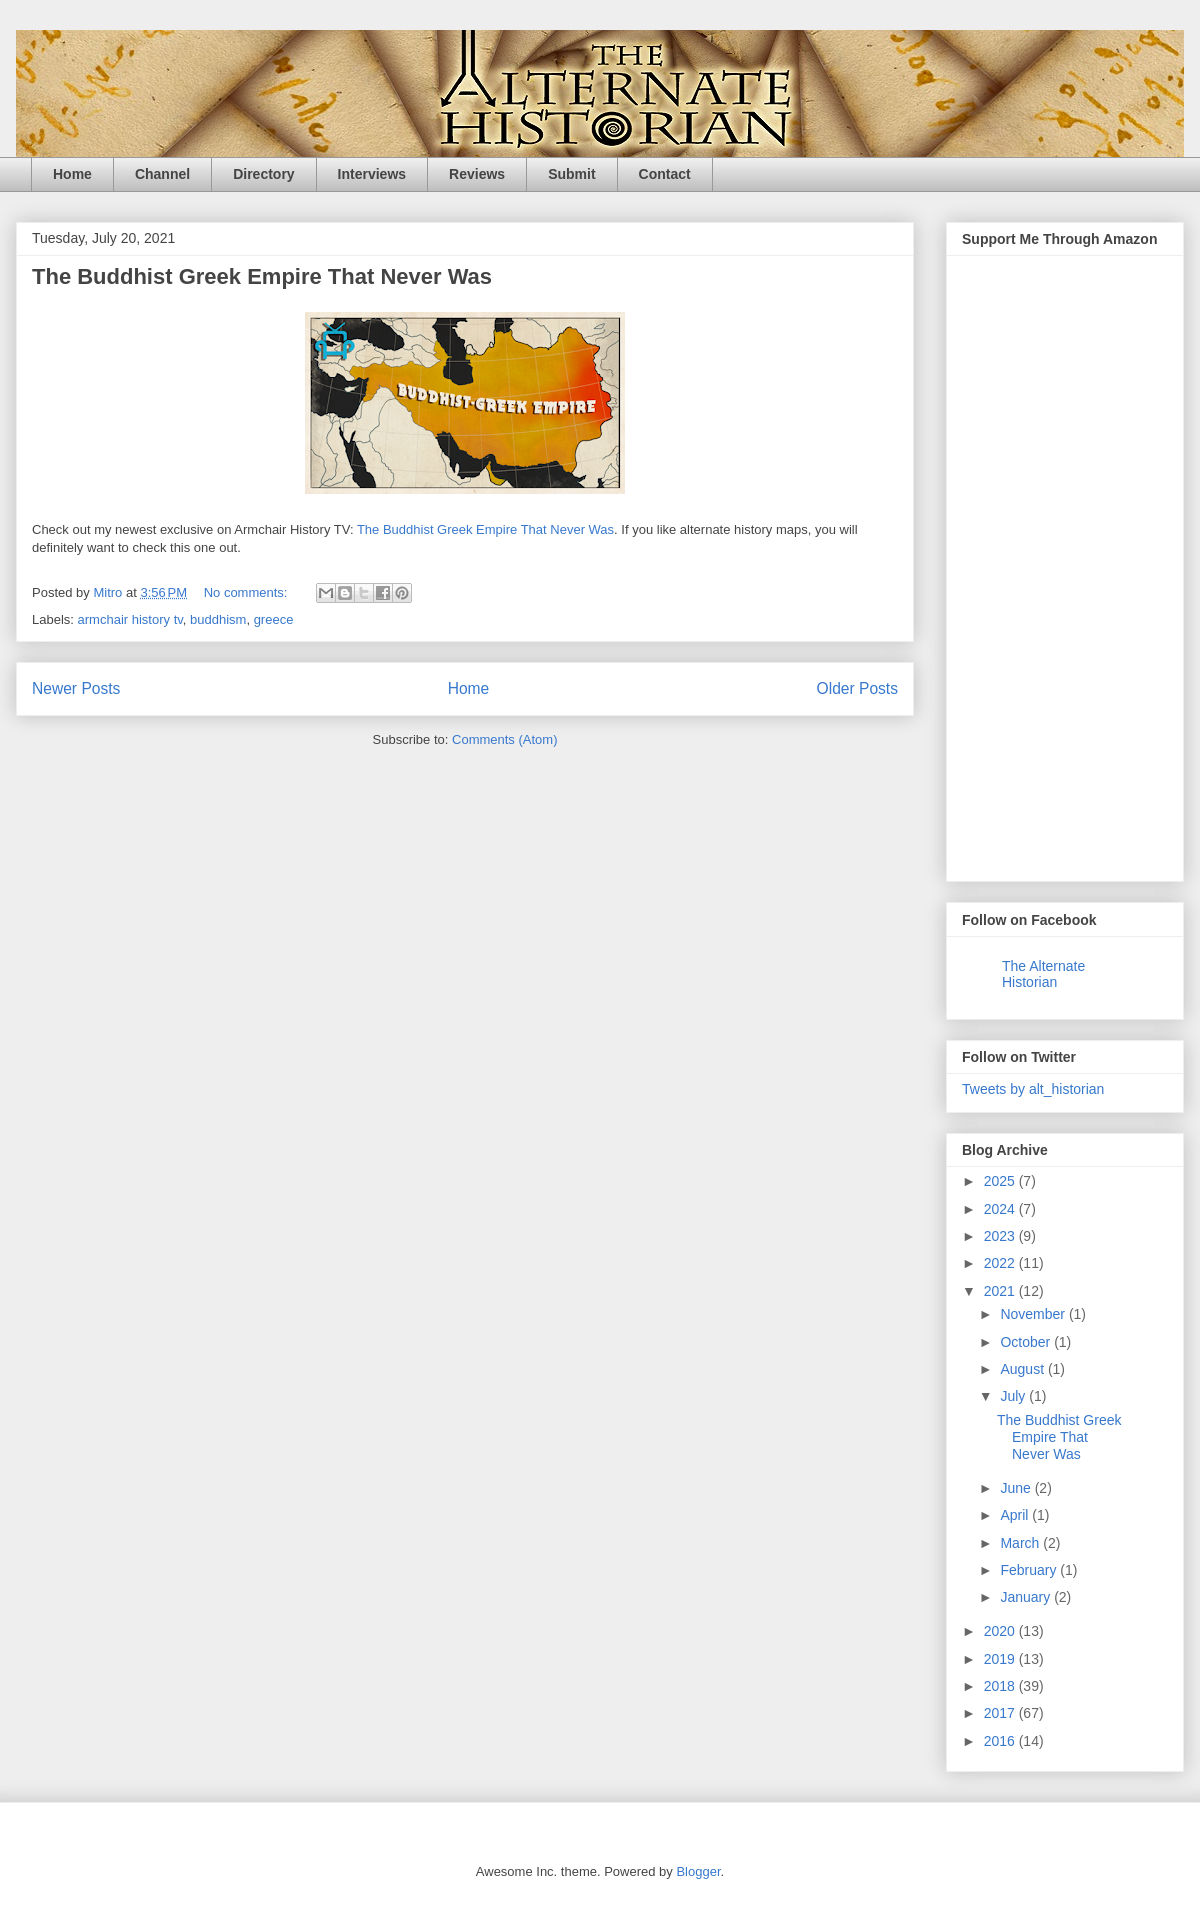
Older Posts (857, 688)
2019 (1001, 1659)
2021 (1001, 1291)
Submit (571, 174)
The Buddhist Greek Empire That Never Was (262, 276)
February (1030, 1570)
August (1023, 1369)
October (1027, 1342)
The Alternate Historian (1043, 974)
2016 (1001, 1741)
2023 (1001, 1236)
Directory (263, 174)
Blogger (698, 1871)
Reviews (477, 174)
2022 (1001, 1263)
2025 (1001, 1181)
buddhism (218, 619)
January (1027, 1597)
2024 (1001, 1209)
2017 (1001, 1713)
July (1014, 1396)
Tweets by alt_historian (1033, 1089)
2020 (1001, 1631)
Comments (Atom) (504, 739)
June (1017, 1488)
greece (274, 619)
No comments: (247, 592)
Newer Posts (76, 688)
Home (72, 174)
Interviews (372, 174)
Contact (665, 174)
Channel (162, 174)
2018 (1001, 1686)
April (1016, 1515)
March (1021, 1543)
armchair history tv (130, 619)
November (1034, 1314)
